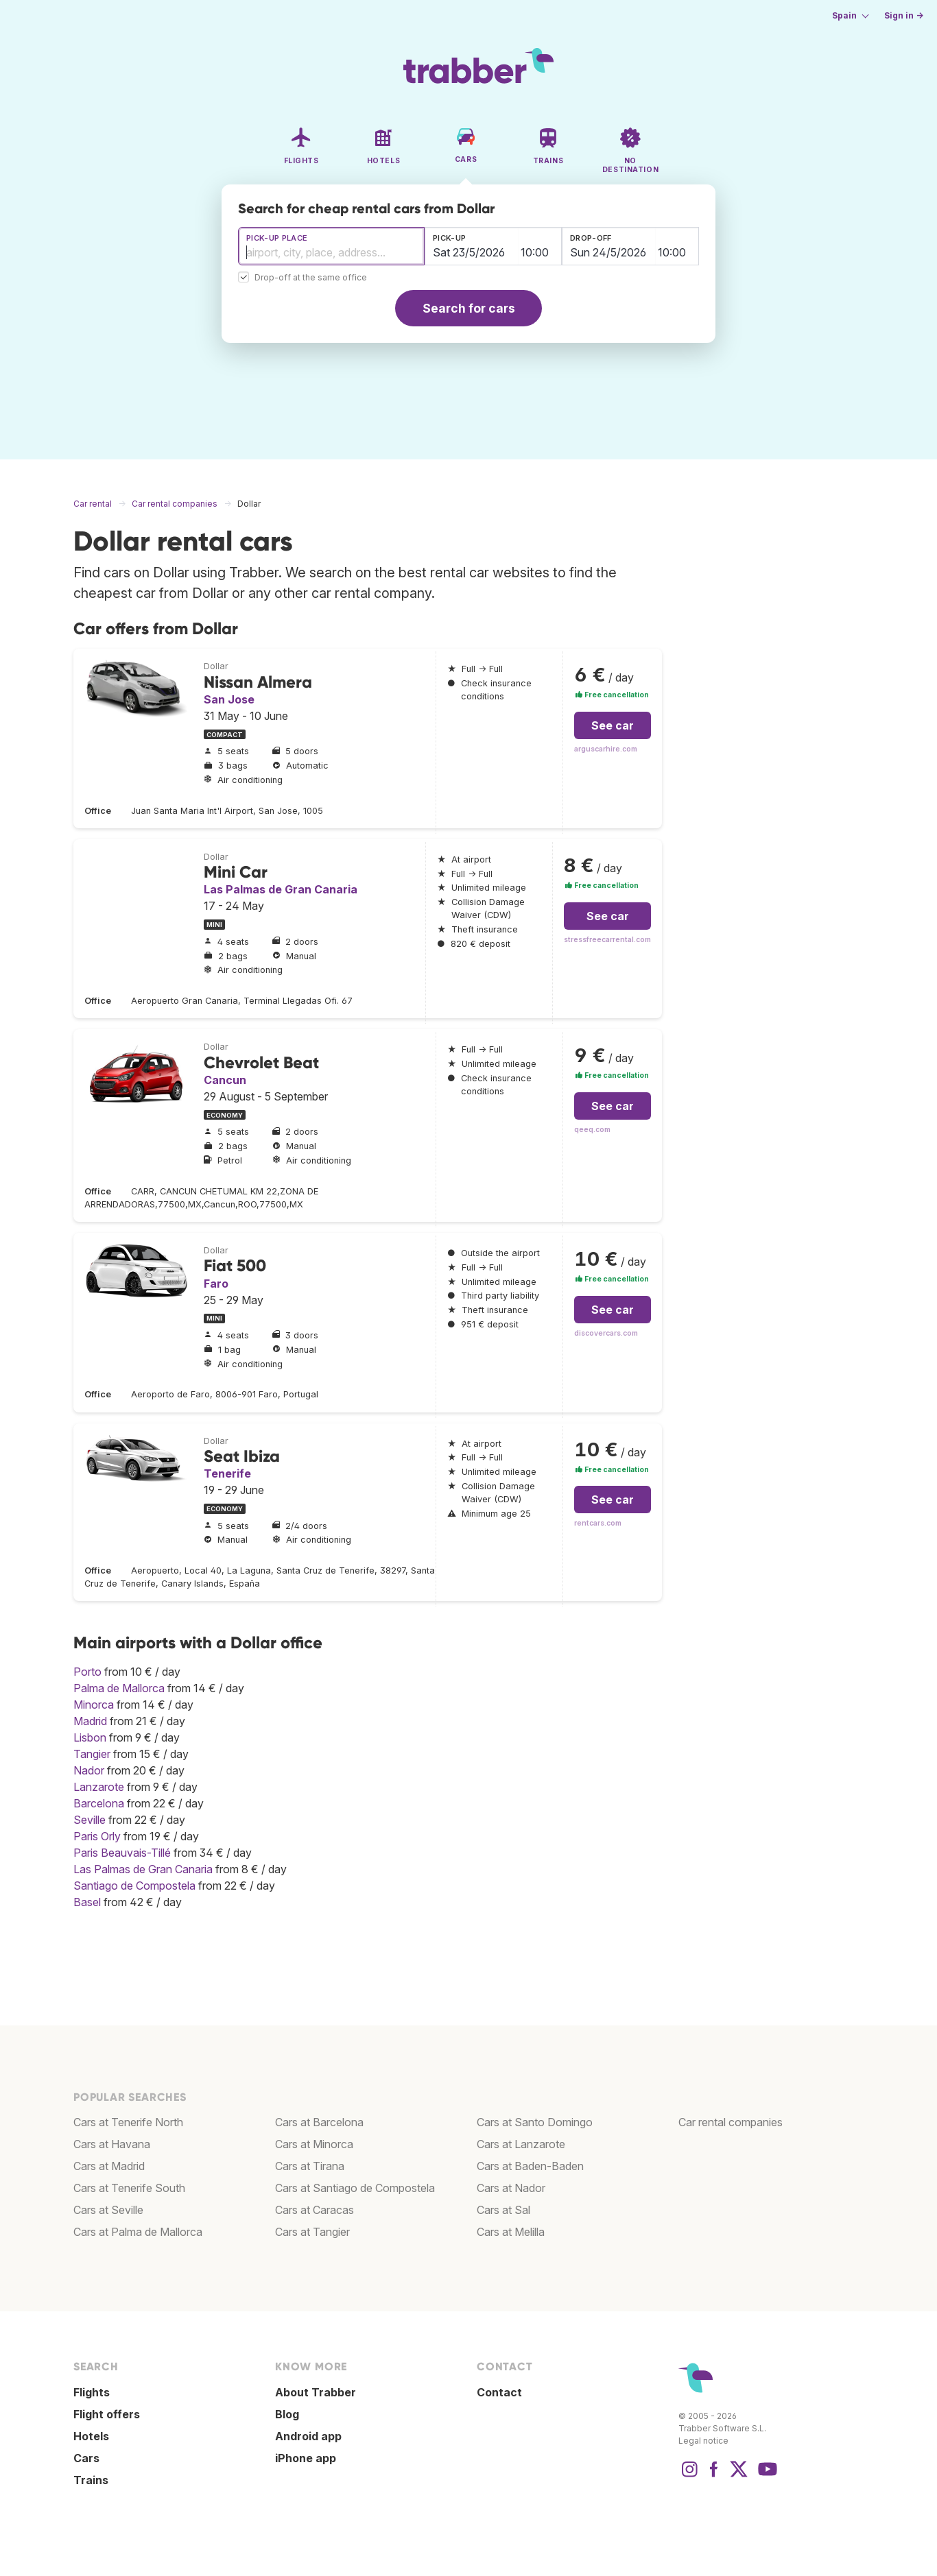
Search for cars (469, 308)
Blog (287, 2414)
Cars (86, 2458)
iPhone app (305, 2458)
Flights (91, 2392)
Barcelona (98, 1803)
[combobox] (331, 246)
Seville (89, 1820)
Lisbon (89, 1737)
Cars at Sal (503, 2210)
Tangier (91, 1754)
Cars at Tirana (309, 2166)
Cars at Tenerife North (128, 2122)
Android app (308, 2436)
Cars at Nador (511, 2188)
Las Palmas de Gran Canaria (280, 889)
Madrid (90, 1721)
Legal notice (703, 2440)
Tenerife (227, 1473)
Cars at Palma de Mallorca (137, 2232)
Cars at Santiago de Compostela (355, 2188)
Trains (90, 2480)
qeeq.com (592, 1129)
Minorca (93, 1704)
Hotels (91, 2436)
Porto (87, 1671)
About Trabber (315, 2392)
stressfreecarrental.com (607, 939)
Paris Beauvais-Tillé (122, 1852)
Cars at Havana (111, 2144)
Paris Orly (97, 1836)
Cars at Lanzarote (521, 2144)
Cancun (225, 1080)
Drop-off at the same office (310, 278)
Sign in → (903, 15)
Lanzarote (98, 1787)
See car (612, 725)
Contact (499, 2392)
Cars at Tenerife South (129, 2188)
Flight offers (106, 2414)
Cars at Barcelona (319, 2122)
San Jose (229, 699)
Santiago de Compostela (134, 1885)
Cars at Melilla (511, 2232)
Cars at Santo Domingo (535, 2122)
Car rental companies (730, 2122)
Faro (216, 1283)
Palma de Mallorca (119, 1688)
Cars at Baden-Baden (530, 2166)
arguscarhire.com (605, 749)
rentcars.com (597, 1523)
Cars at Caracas (314, 2210)
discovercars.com (606, 1333)
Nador (88, 1770)
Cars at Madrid (109, 2166)
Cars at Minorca (314, 2144)
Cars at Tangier (312, 2232)
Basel (87, 1902)
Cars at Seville (108, 2210)
